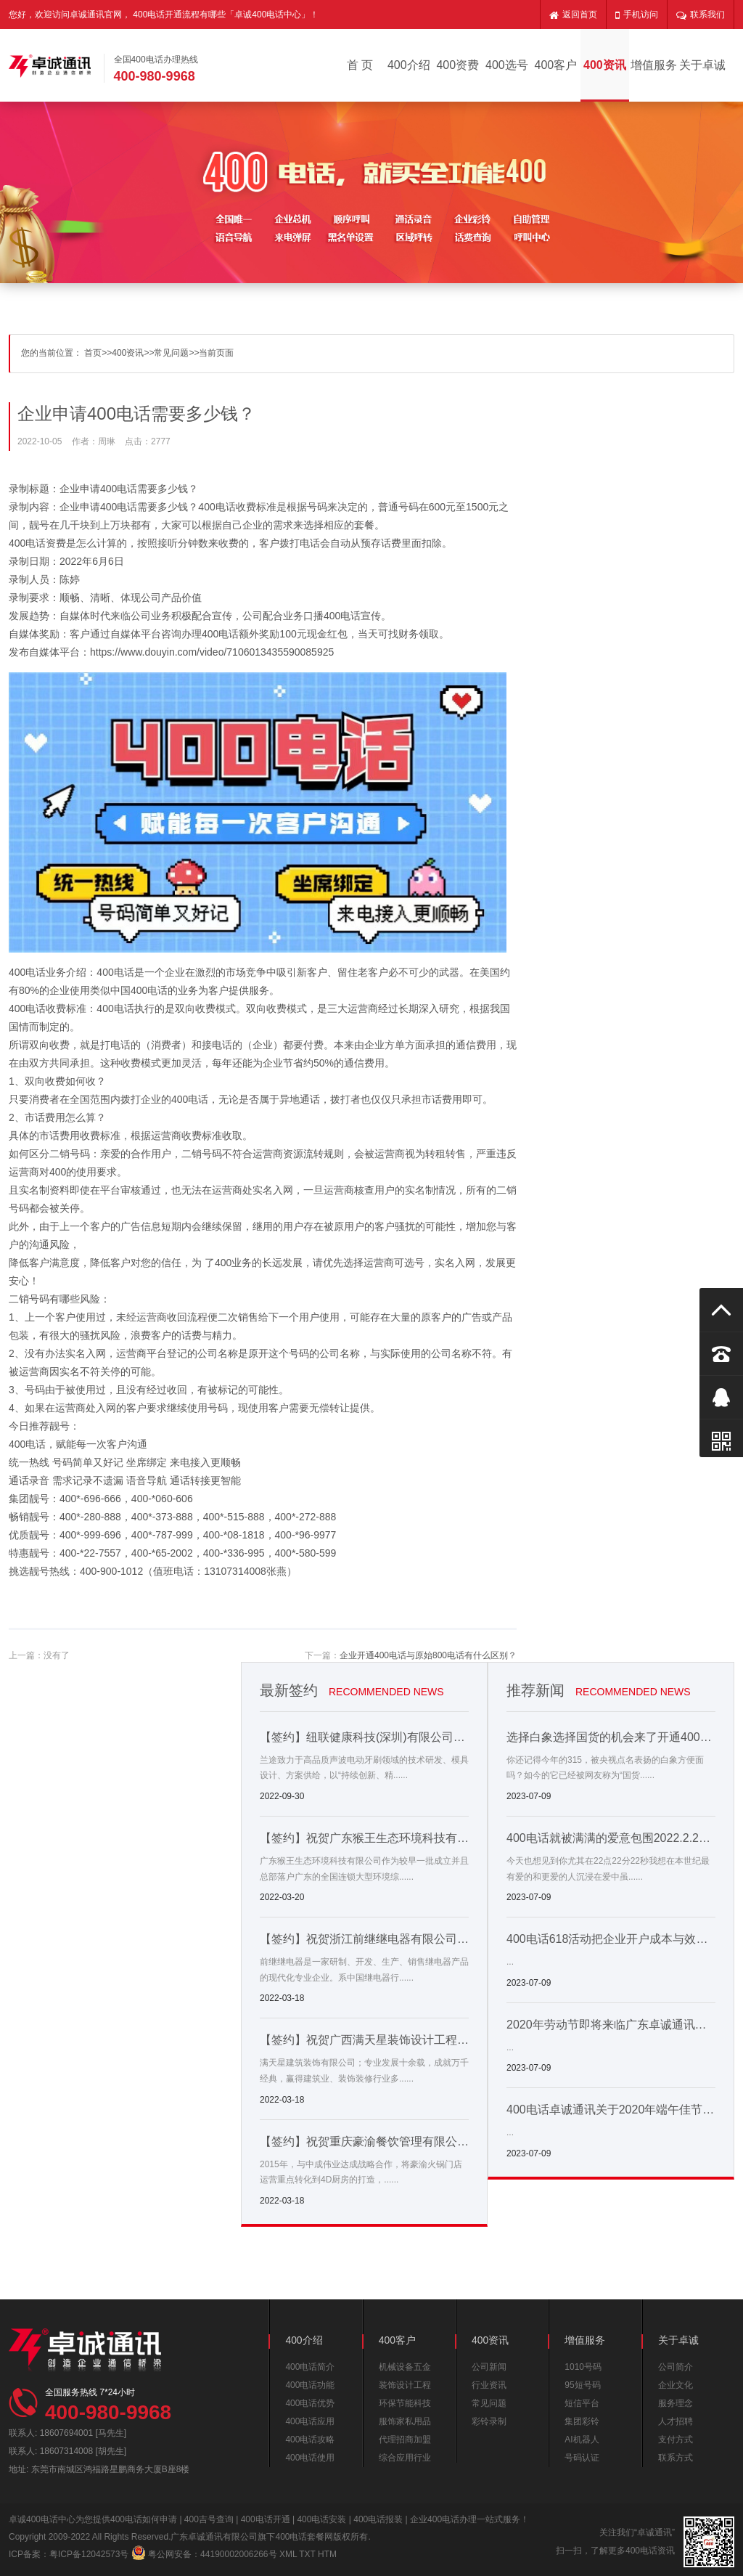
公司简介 (675, 2367)
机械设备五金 (405, 2367)
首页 (93, 353)
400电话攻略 (309, 2439)
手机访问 (636, 14)
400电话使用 (309, 2458)
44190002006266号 (238, 2554)
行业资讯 (489, 2385)
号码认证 (582, 2458)
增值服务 (654, 65)
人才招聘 (675, 2421)
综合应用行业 (405, 2458)
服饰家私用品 (405, 2421)
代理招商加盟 (405, 2439)
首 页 (360, 65)
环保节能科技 (405, 2403)
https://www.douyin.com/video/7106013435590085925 (212, 652)
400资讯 (604, 65)
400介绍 (408, 65)
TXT (307, 2554)
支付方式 (675, 2439)
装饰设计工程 (405, 2385)
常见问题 (171, 353)
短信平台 (582, 2403)
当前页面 (216, 353)
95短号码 (582, 2385)
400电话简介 (309, 2367)
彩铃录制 (489, 2421)
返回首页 (573, 14)
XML (288, 2554)
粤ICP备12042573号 (88, 2554)
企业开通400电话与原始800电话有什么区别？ (428, 1655)
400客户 (556, 65)
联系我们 (700, 14)
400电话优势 (309, 2403)
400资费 (457, 65)
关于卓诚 (702, 65)
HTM (327, 2554)
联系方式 (675, 2458)
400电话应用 (309, 2421)
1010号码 (583, 2367)
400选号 (506, 65)
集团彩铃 (582, 2421)
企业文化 (675, 2385)
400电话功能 (309, 2385)
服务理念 (675, 2403)
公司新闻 (489, 2367)
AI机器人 (582, 2439)
